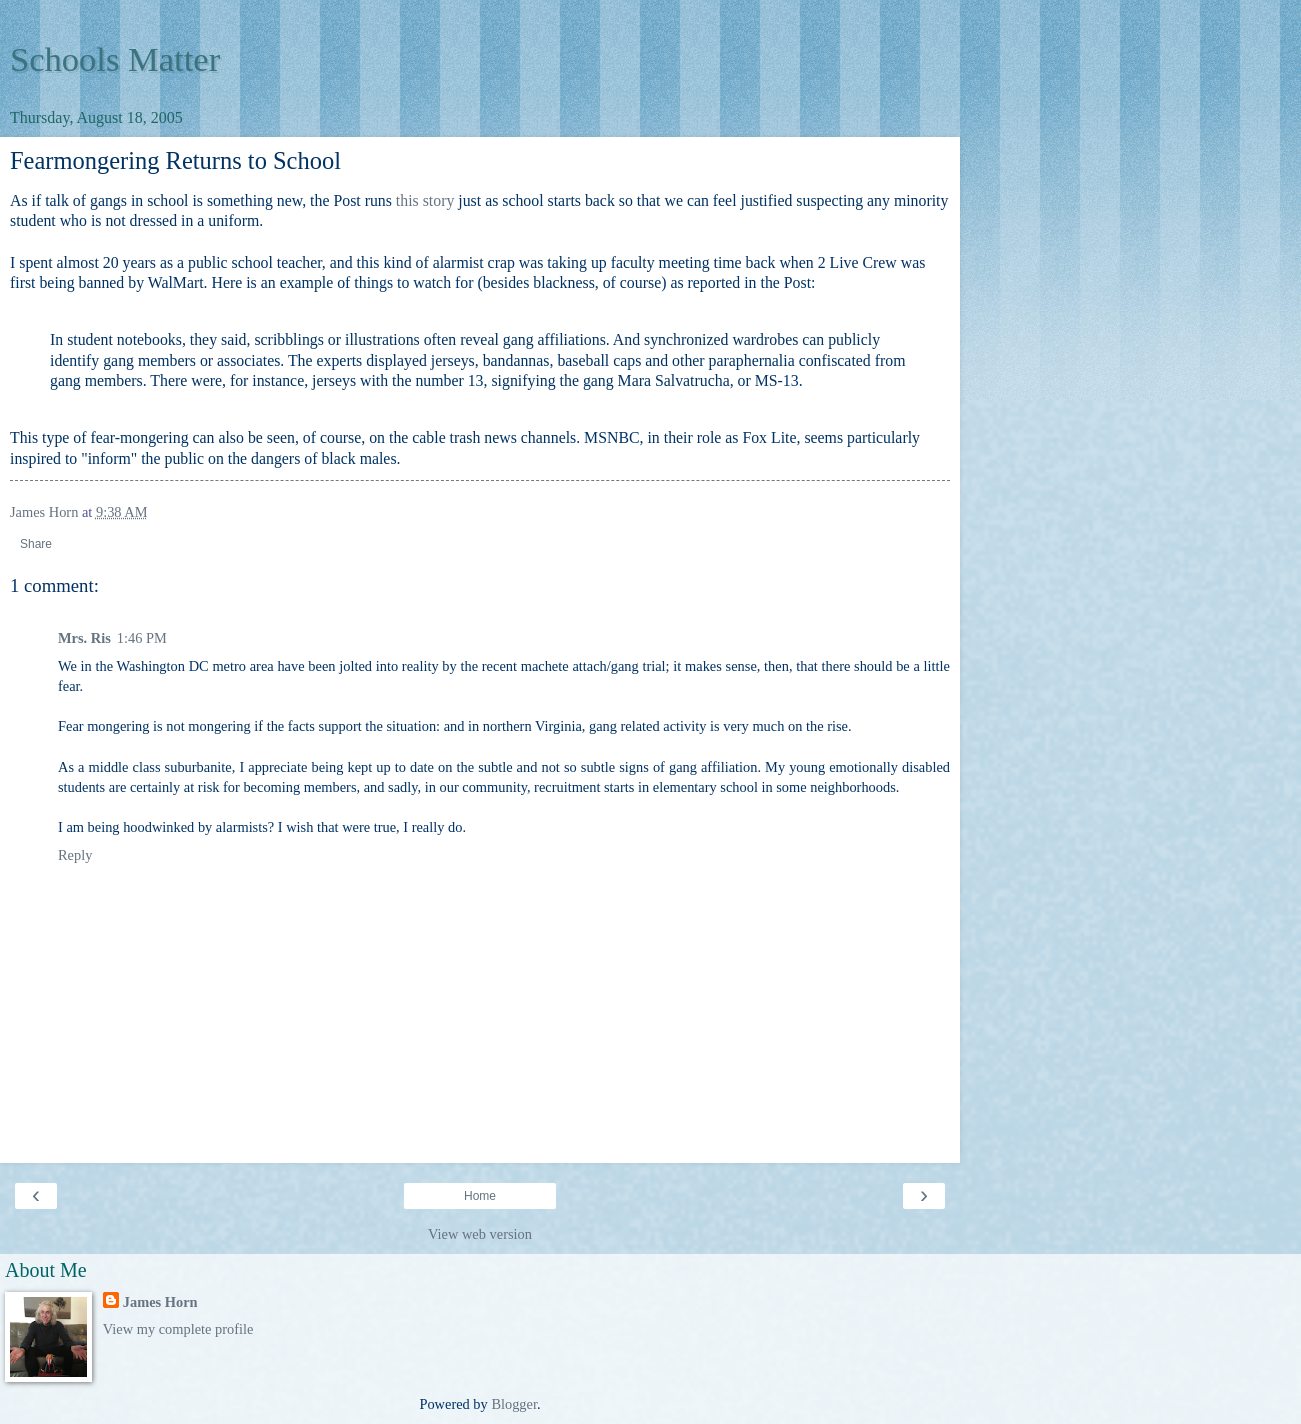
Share (36, 544)
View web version (480, 1234)
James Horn (160, 1302)
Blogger (514, 1404)
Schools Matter (115, 59)
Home (480, 1196)
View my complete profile (178, 1329)
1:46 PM (142, 638)
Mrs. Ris (84, 638)
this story (425, 200)
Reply (75, 855)
